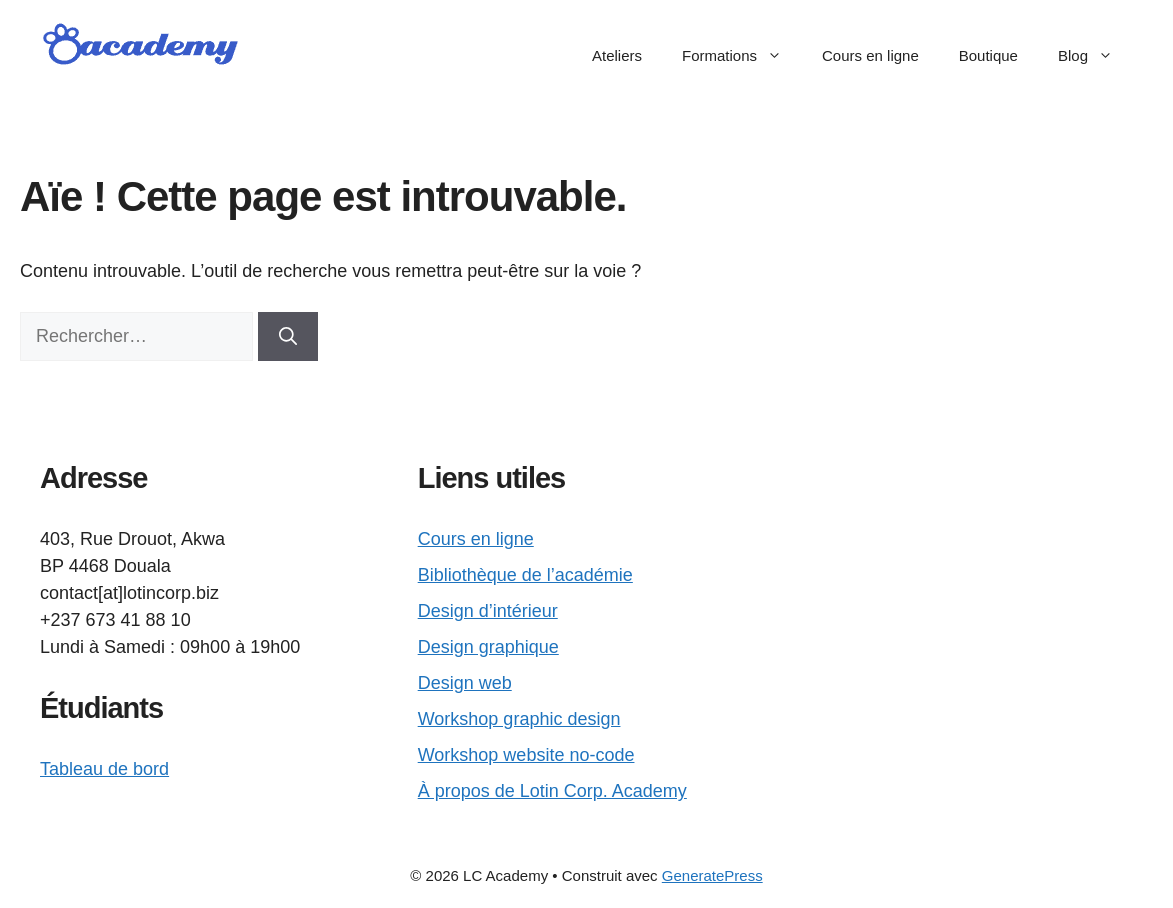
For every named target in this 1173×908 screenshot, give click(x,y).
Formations (742, 56)
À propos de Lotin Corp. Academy (552, 791)
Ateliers (617, 55)
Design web (465, 683)
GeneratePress (712, 875)
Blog (1095, 56)
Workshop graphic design (519, 719)
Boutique (988, 55)
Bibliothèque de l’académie (525, 575)
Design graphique (488, 647)
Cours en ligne (870, 55)
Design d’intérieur (488, 611)
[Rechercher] (288, 336)
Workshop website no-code (526, 755)
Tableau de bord (104, 769)
